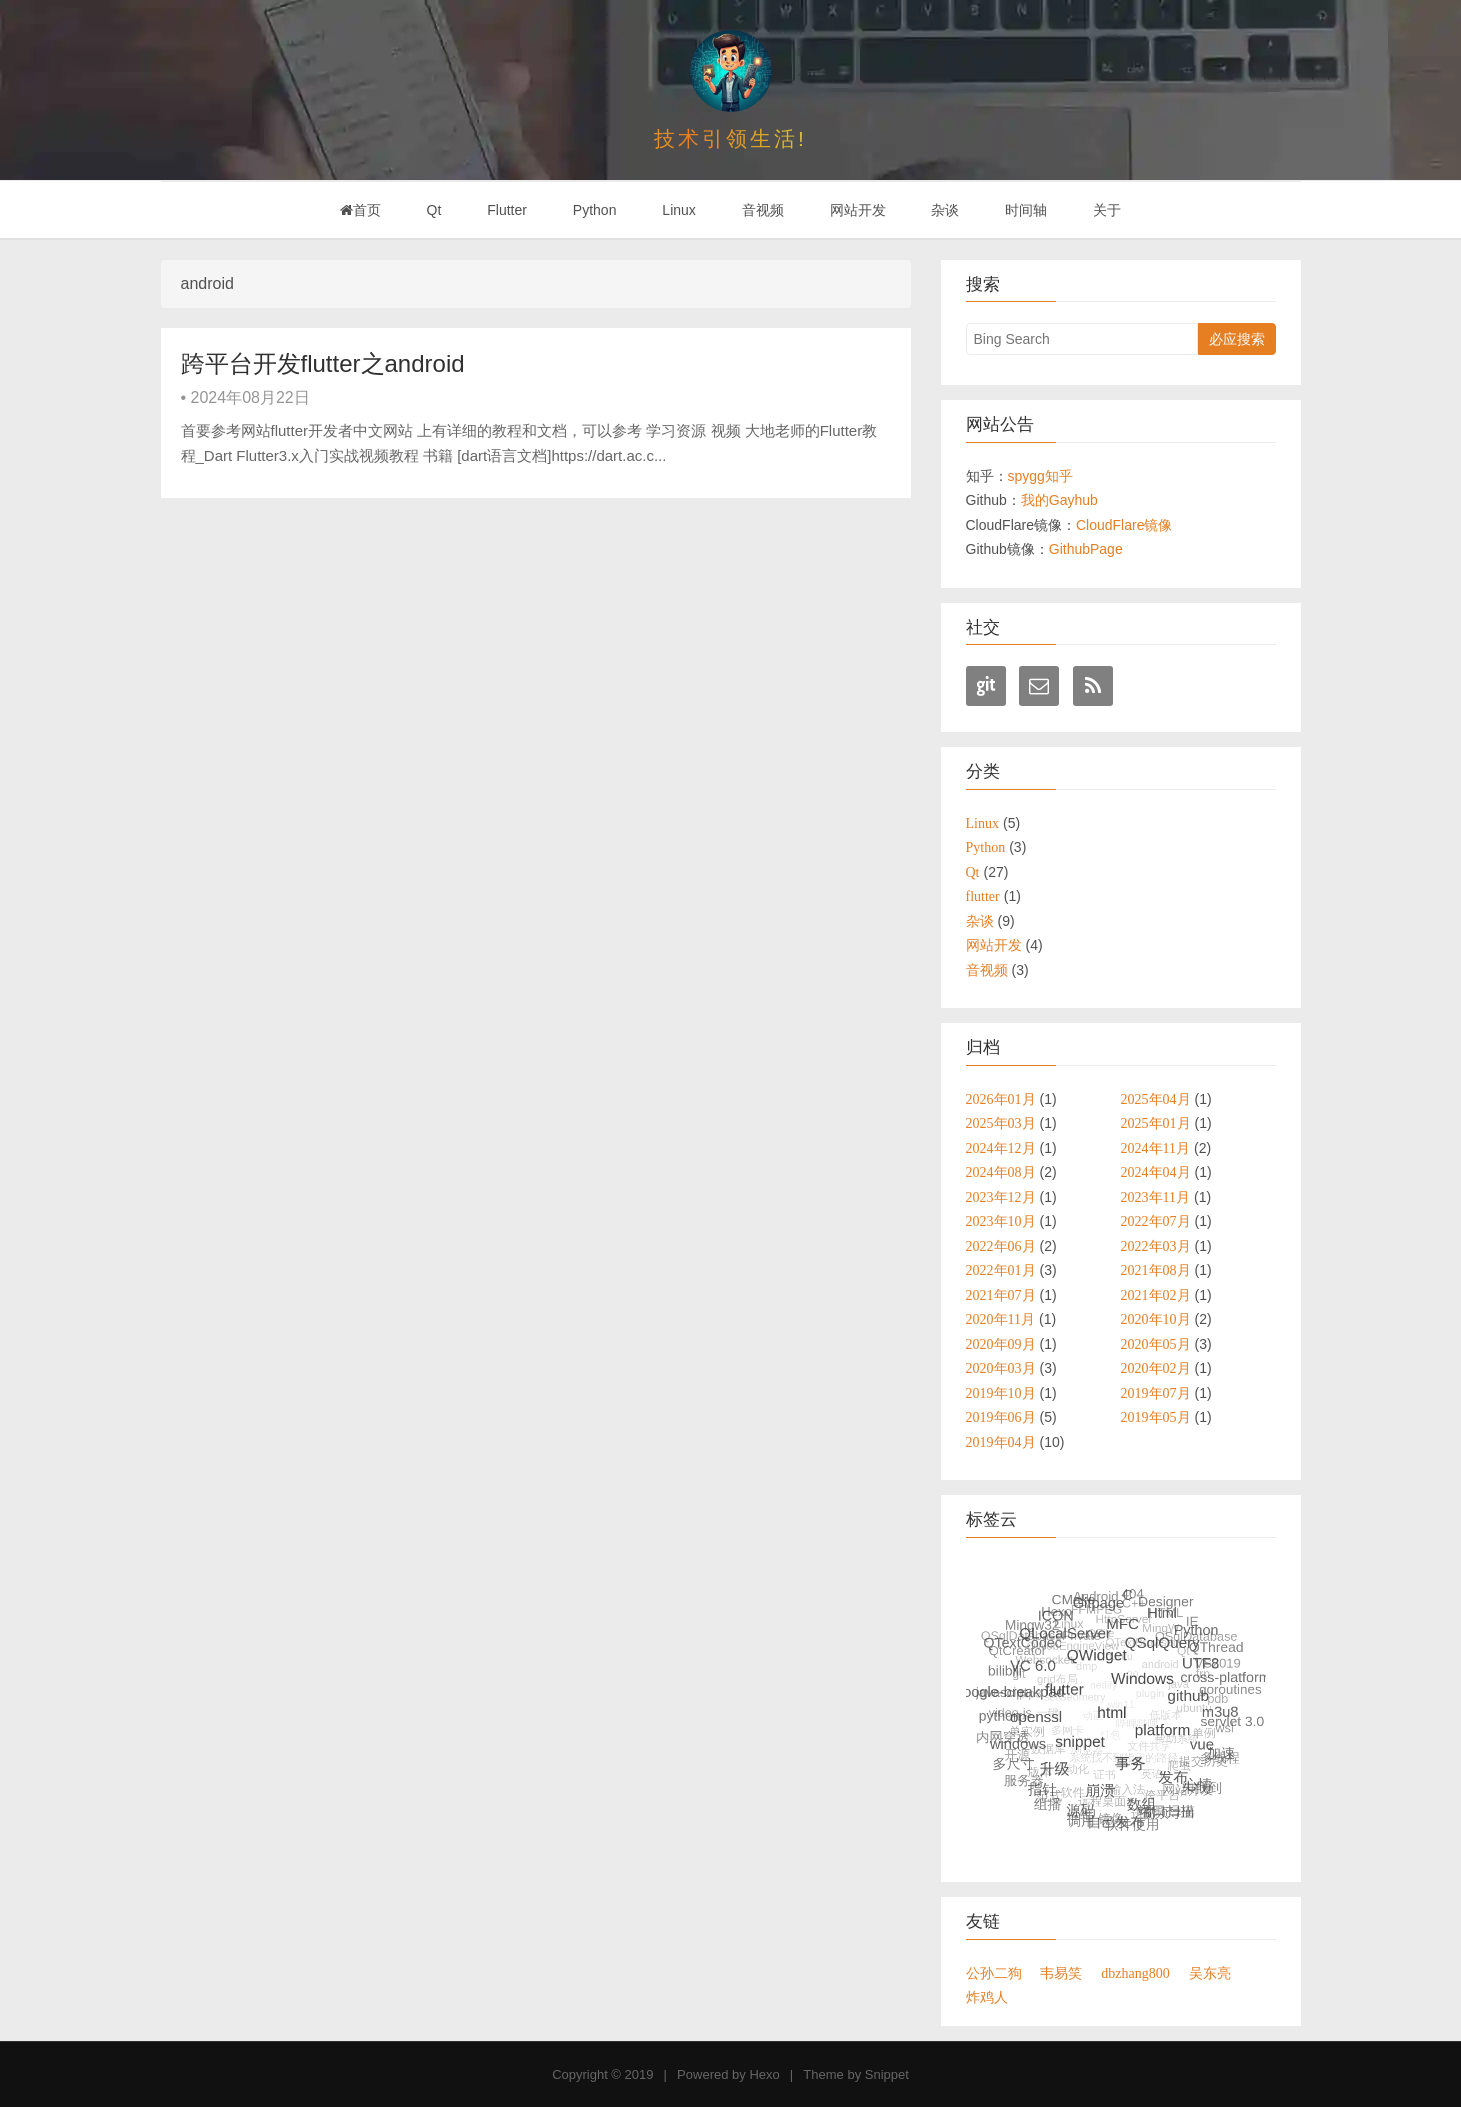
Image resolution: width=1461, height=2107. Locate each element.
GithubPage (1086, 549)
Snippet (887, 2074)
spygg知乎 (1040, 476)
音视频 (763, 210)
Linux (678, 210)
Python (595, 210)
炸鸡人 (987, 1997)
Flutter (507, 210)
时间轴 (1026, 210)
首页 (360, 210)
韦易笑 (1061, 1973)
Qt (434, 210)
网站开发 (858, 210)
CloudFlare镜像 (1124, 525)
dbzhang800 (1135, 1973)
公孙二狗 (994, 1973)
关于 (1107, 210)
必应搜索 (1237, 339)
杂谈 (945, 210)
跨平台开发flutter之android (323, 363)
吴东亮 (1210, 1973)
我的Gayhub (1059, 500)
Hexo (764, 2074)
